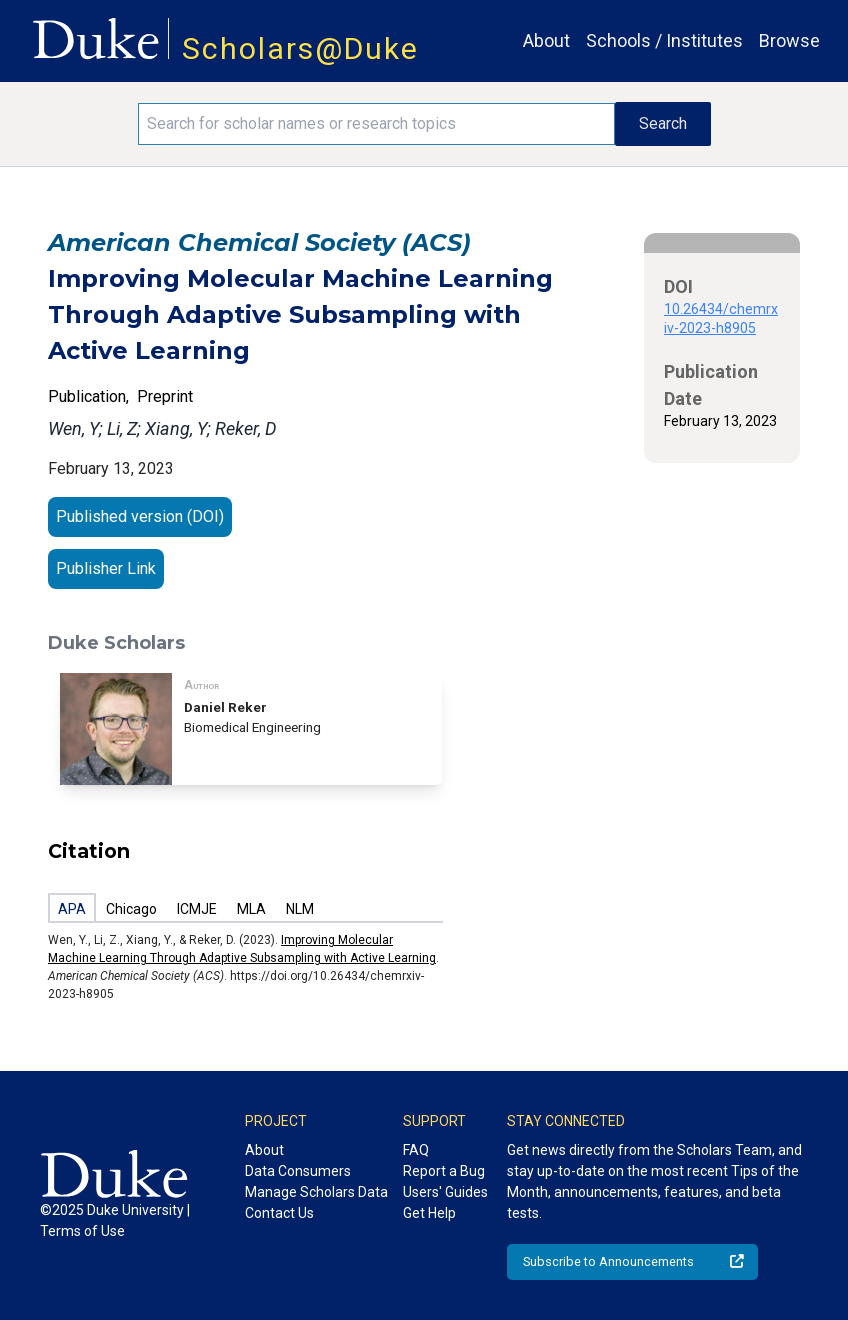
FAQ (416, 1150)
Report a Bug (444, 1171)
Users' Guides (445, 1192)
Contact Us (279, 1213)
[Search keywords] (376, 124)
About (546, 40)
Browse (789, 40)
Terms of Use (82, 1231)
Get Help (429, 1213)
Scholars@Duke (300, 48)
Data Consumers (298, 1171)
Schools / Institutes (664, 40)
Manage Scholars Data (316, 1192)
